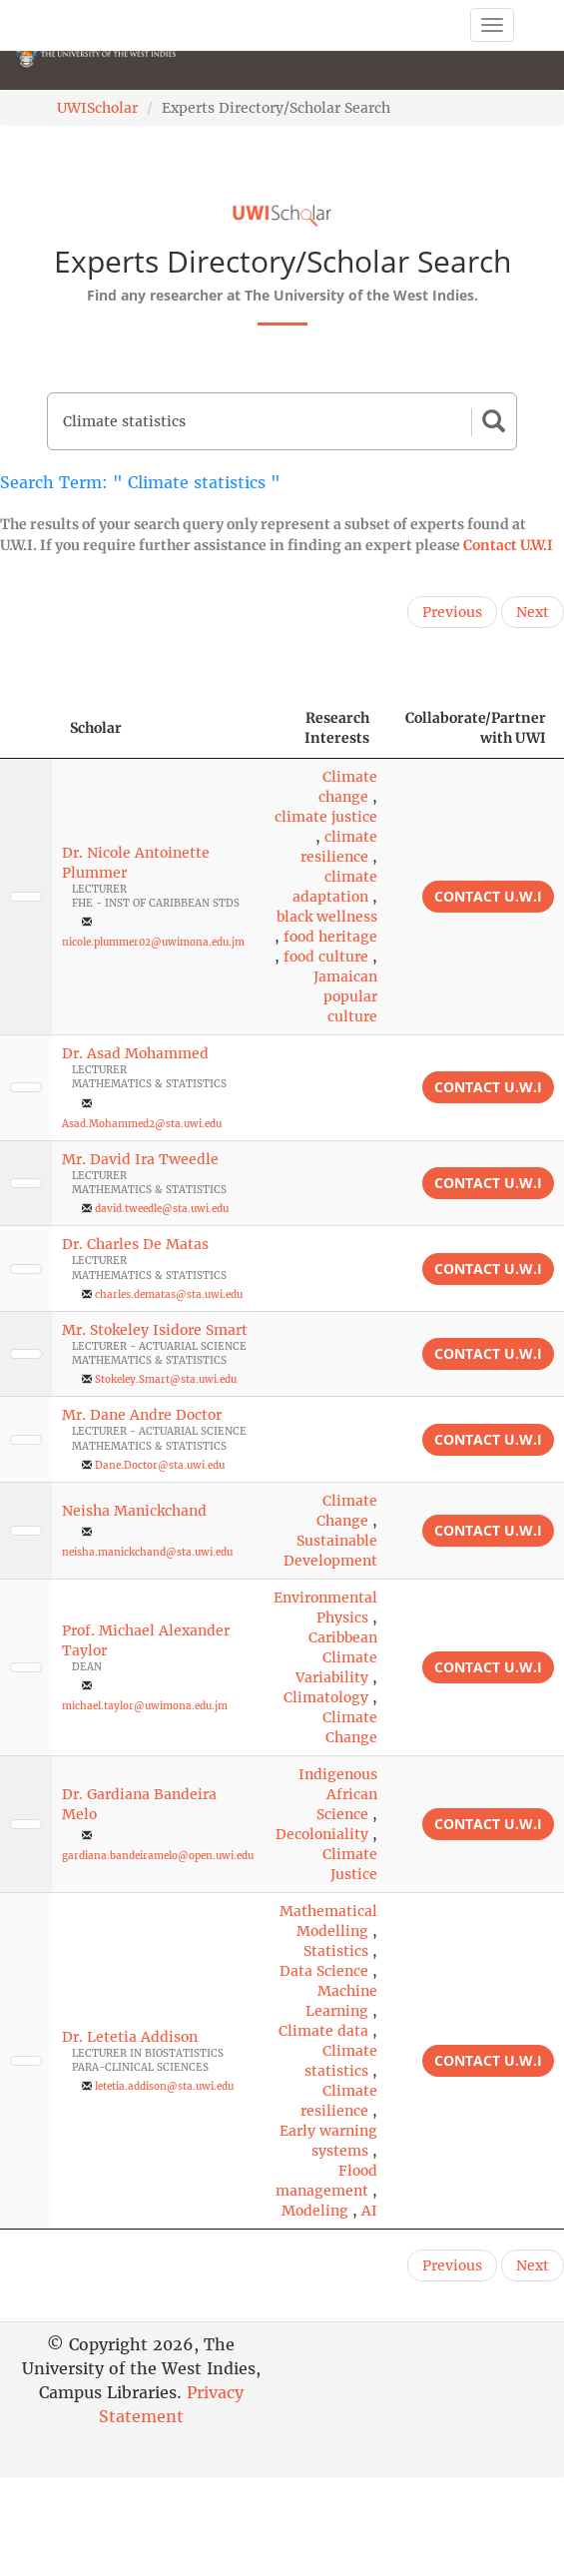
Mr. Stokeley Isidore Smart (155, 1330)
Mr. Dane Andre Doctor (142, 1415)
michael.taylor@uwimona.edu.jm (145, 1705)
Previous (452, 612)
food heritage (330, 937)
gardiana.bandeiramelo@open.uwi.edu (158, 1855)
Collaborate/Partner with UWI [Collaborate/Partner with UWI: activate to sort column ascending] (475, 728)
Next (532, 612)
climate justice (326, 817)
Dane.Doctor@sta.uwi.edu (160, 1465)
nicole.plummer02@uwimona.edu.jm (153, 942)
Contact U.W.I (508, 545)
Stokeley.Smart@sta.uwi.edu (166, 1379)
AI (369, 2211)
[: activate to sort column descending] (26, 728)
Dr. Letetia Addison (130, 2037)
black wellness (327, 917)
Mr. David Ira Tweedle (140, 1159)
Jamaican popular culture (345, 996)
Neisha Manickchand (134, 1511)
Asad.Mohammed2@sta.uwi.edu (142, 1123)
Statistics (335, 1951)
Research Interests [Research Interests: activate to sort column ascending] (336, 728)
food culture (325, 957)
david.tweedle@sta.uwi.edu (162, 1208)
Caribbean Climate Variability (336, 1657)
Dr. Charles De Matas (135, 1244)
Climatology (325, 1697)
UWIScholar (97, 108)
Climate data (323, 2031)
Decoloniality (322, 1834)
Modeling (315, 2211)
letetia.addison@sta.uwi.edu (164, 2086)
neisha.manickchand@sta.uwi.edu (147, 1552)
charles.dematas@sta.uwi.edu (169, 1294)
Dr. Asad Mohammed (135, 1053)
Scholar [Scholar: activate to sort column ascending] (96, 728)
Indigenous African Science (337, 1794)
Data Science (324, 1971)
